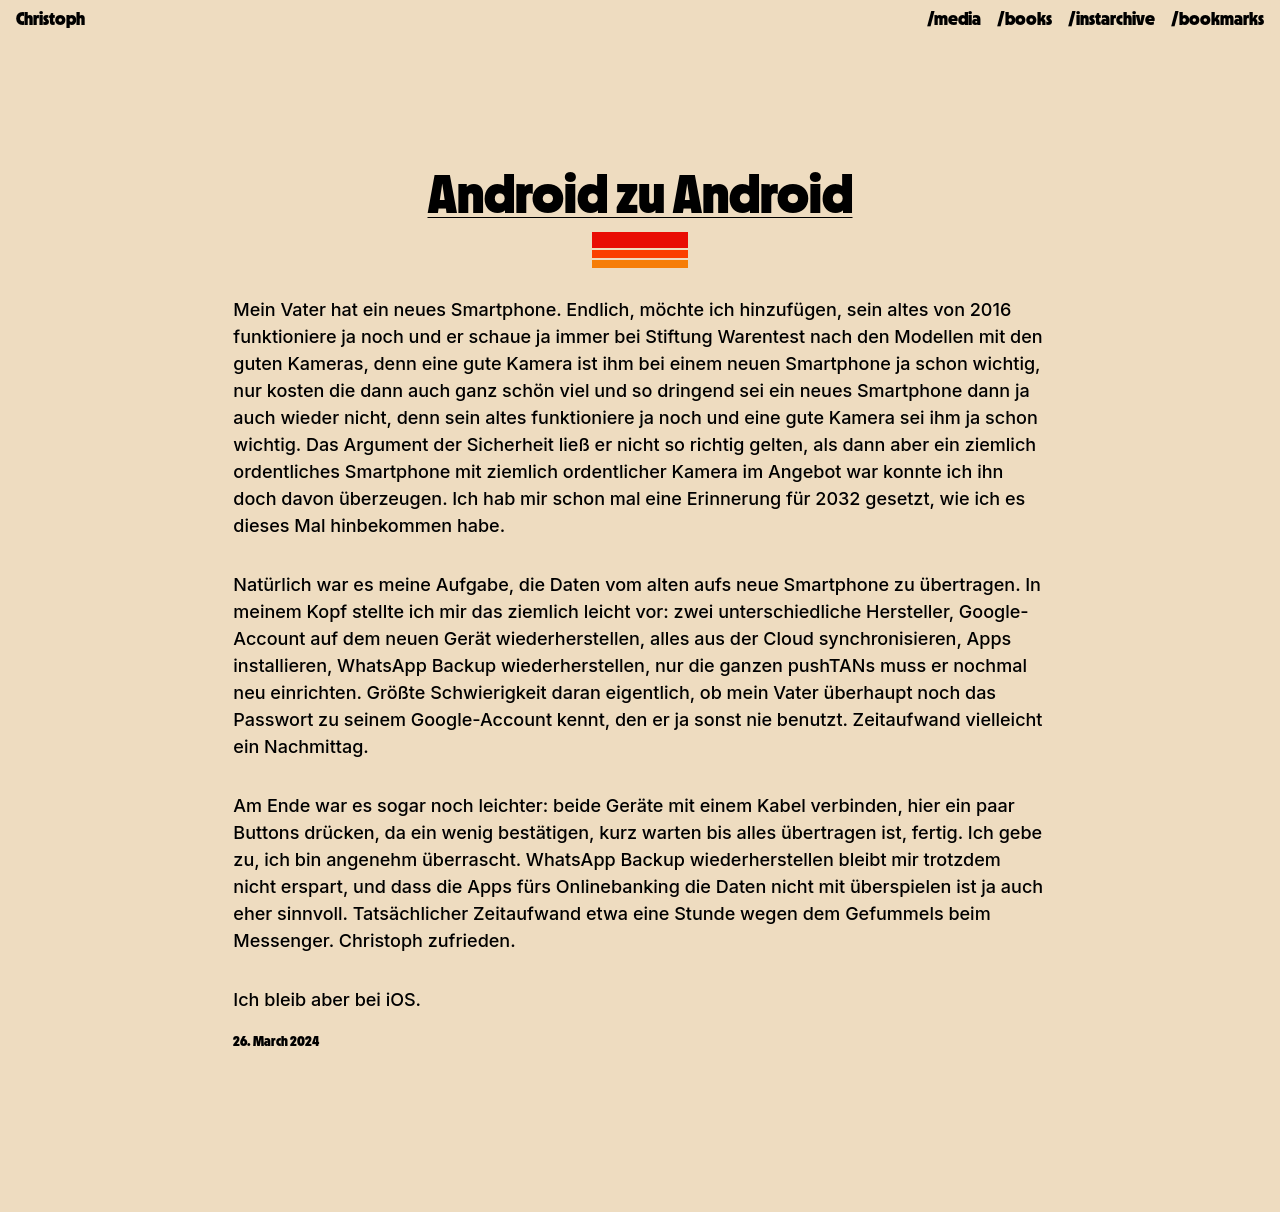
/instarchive (1111, 19)
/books (1024, 19)
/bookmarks (1217, 19)
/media (954, 19)
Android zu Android (640, 194)
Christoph (50, 19)
